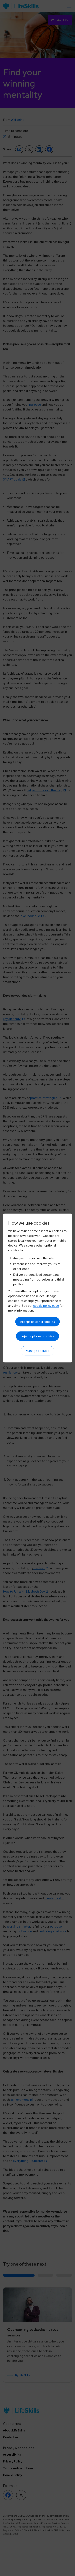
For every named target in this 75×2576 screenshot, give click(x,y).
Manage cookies (37, 1351)
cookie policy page (46, 1306)
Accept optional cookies (37, 1322)
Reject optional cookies (37, 1336)
